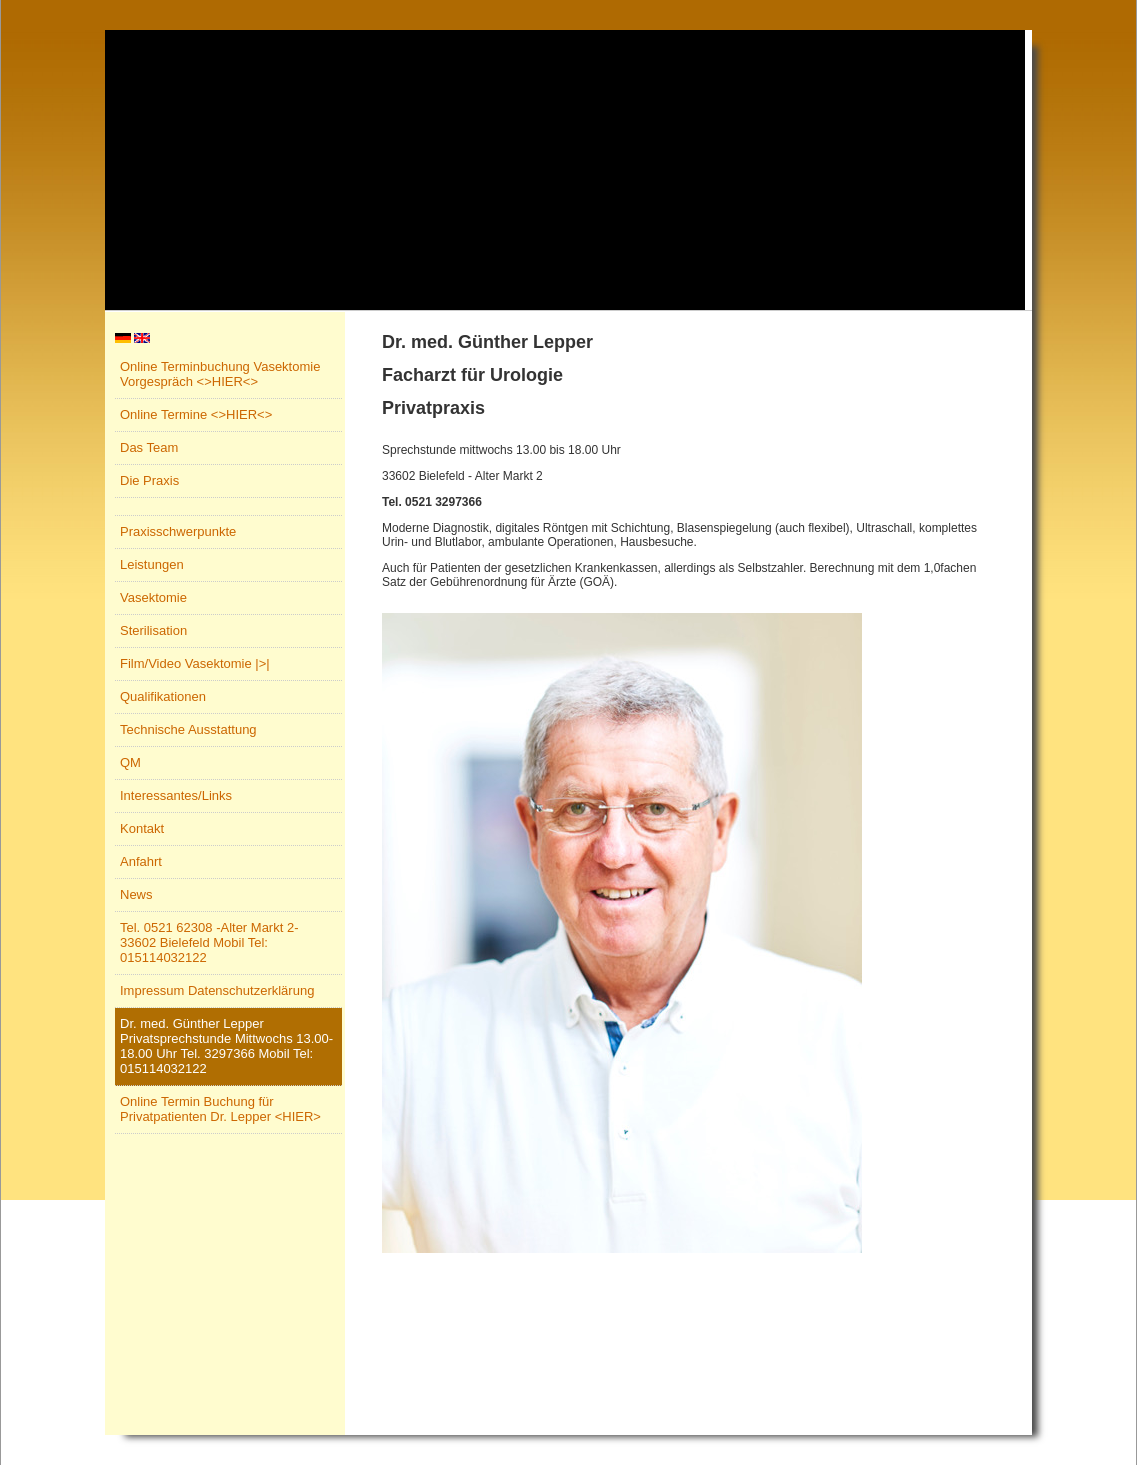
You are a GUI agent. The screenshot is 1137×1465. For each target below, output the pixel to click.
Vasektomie (153, 597)
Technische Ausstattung (188, 729)
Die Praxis (149, 480)
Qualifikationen (163, 696)
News (136, 894)
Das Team (149, 447)
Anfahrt (141, 861)
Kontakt (142, 828)
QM (130, 762)
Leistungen (152, 564)
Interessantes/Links (176, 795)
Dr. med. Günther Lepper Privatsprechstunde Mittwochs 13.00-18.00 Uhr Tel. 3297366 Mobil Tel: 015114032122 (226, 1046)
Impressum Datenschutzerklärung (217, 990)
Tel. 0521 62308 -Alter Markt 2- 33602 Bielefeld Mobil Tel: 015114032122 (209, 942)
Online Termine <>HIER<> (196, 414)
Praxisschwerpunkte (178, 531)
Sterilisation (153, 630)
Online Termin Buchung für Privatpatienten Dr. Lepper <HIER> (220, 1109)
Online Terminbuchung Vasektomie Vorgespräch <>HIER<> (220, 374)
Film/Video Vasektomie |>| (195, 663)
